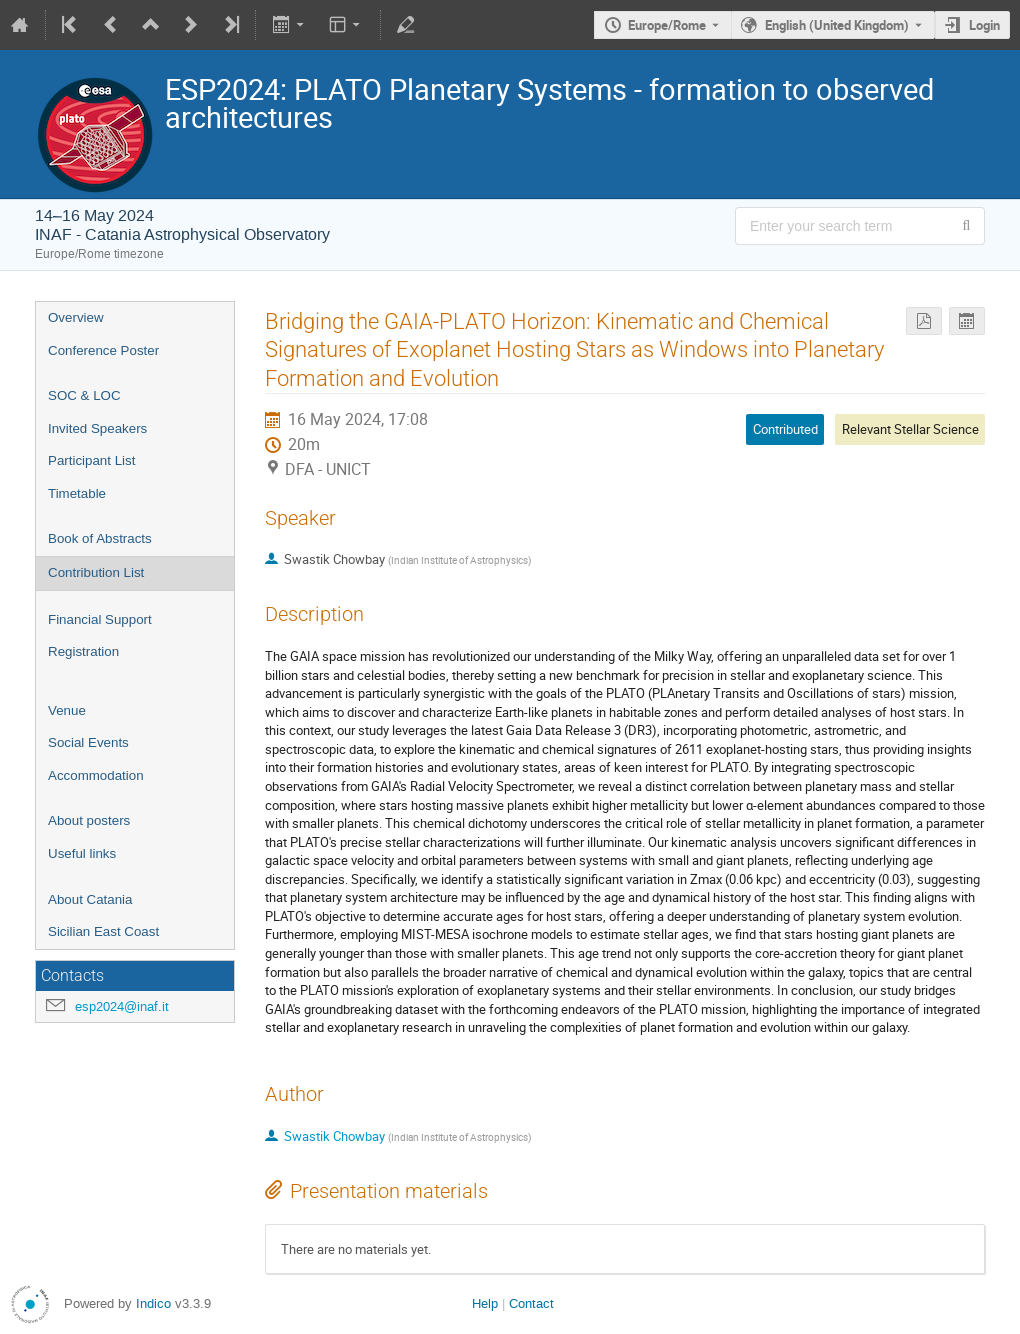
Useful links (82, 853)
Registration (83, 651)
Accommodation (96, 775)
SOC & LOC (84, 395)
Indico (153, 1303)
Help (485, 1303)
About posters (89, 820)
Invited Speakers (97, 428)
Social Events (88, 742)
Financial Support (100, 619)
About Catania (90, 899)
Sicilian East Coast (103, 931)
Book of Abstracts (100, 538)
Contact (531, 1303)
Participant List (91, 460)
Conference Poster (103, 350)
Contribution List (96, 572)
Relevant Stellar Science (910, 429)
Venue (67, 710)
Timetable (77, 493)
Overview (76, 317)
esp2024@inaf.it (122, 1006)
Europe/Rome (667, 25)
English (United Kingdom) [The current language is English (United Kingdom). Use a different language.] (837, 25)
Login (984, 25)
